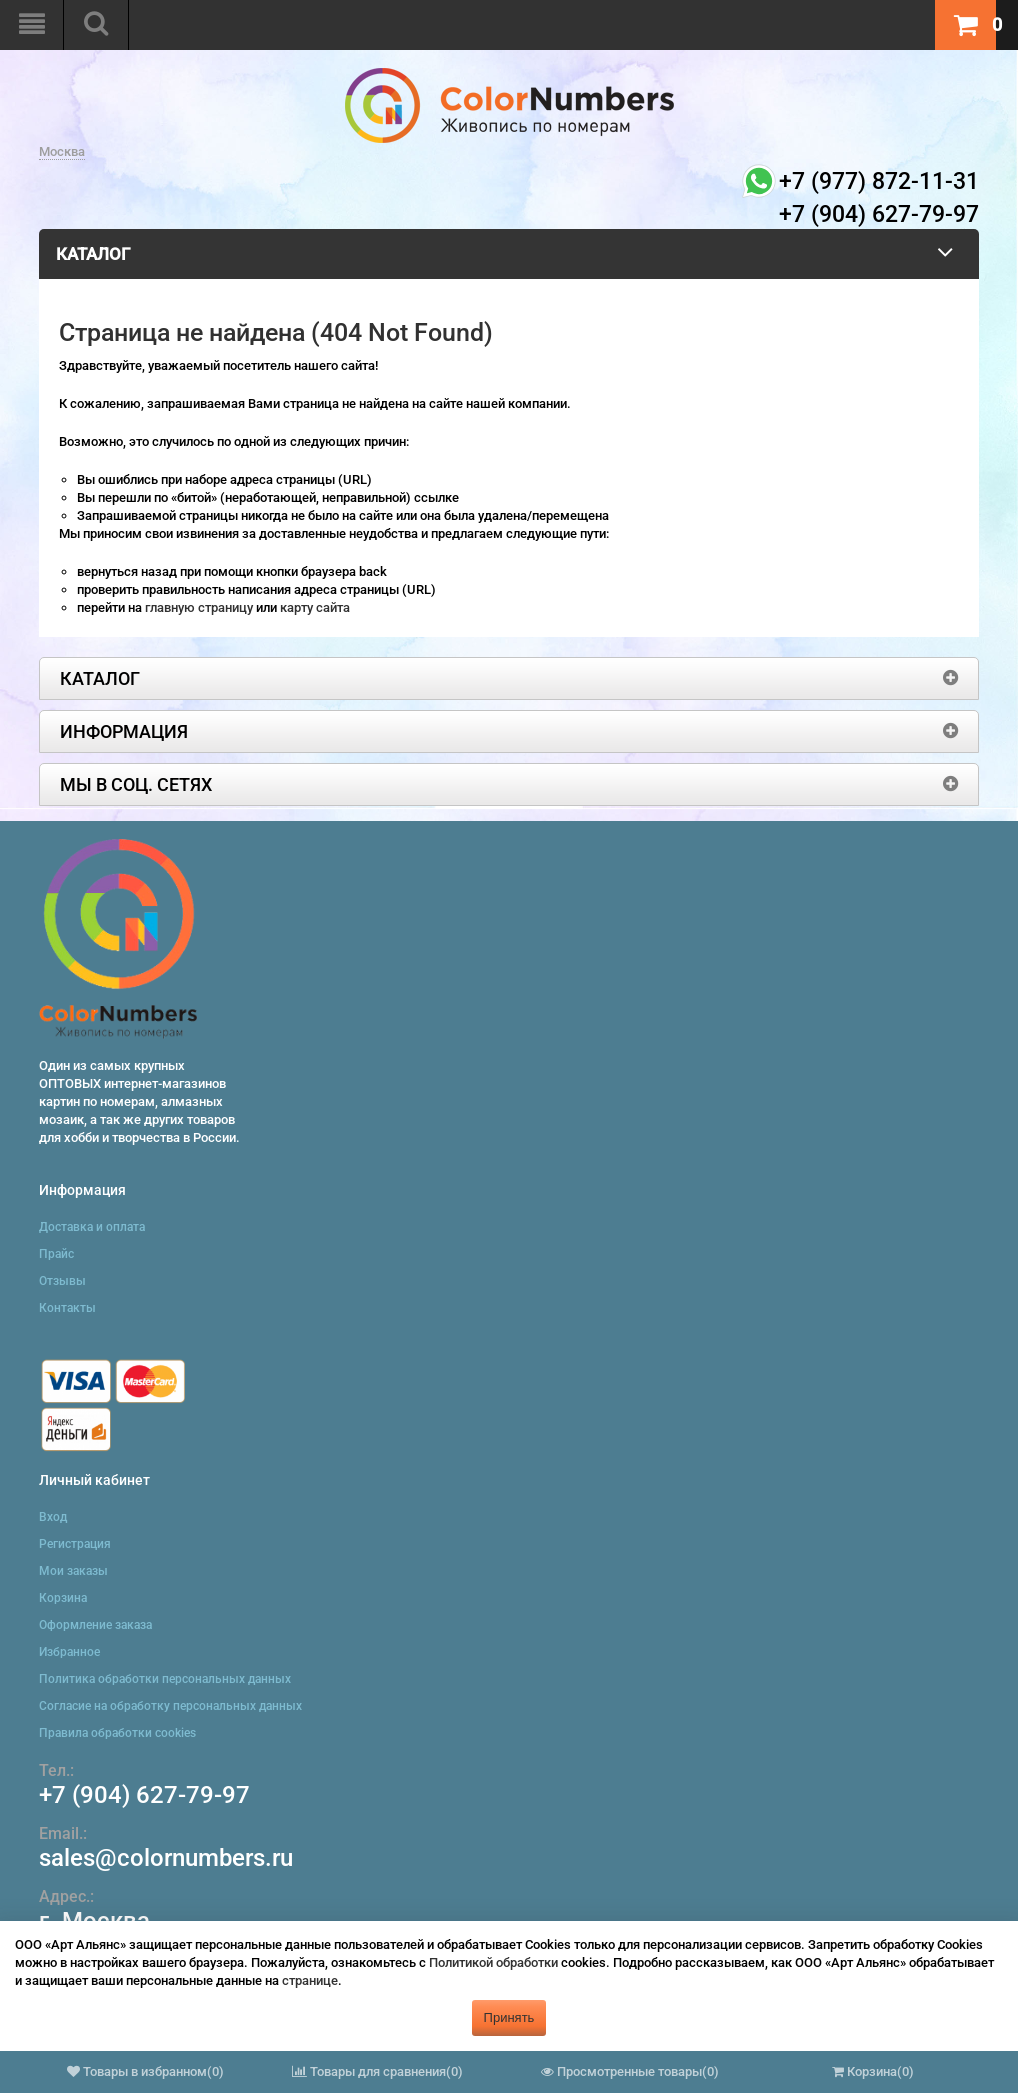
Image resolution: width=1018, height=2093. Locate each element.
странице (310, 1980)
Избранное (69, 1652)
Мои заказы (73, 1571)
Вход (53, 1517)
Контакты (67, 1308)
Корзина (63, 1598)
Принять (509, 2017)
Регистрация (75, 1544)
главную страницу (200, 607)
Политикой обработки (493, 1962)
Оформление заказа (95, 1625)
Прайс (56, 1254)
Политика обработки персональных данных (165, 1679)
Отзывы (62, 1281)
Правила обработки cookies (117, 1733)
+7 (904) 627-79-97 (144, 1795)
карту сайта (315, 607)
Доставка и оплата (92, 1227)
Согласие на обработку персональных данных (170, 1706)
